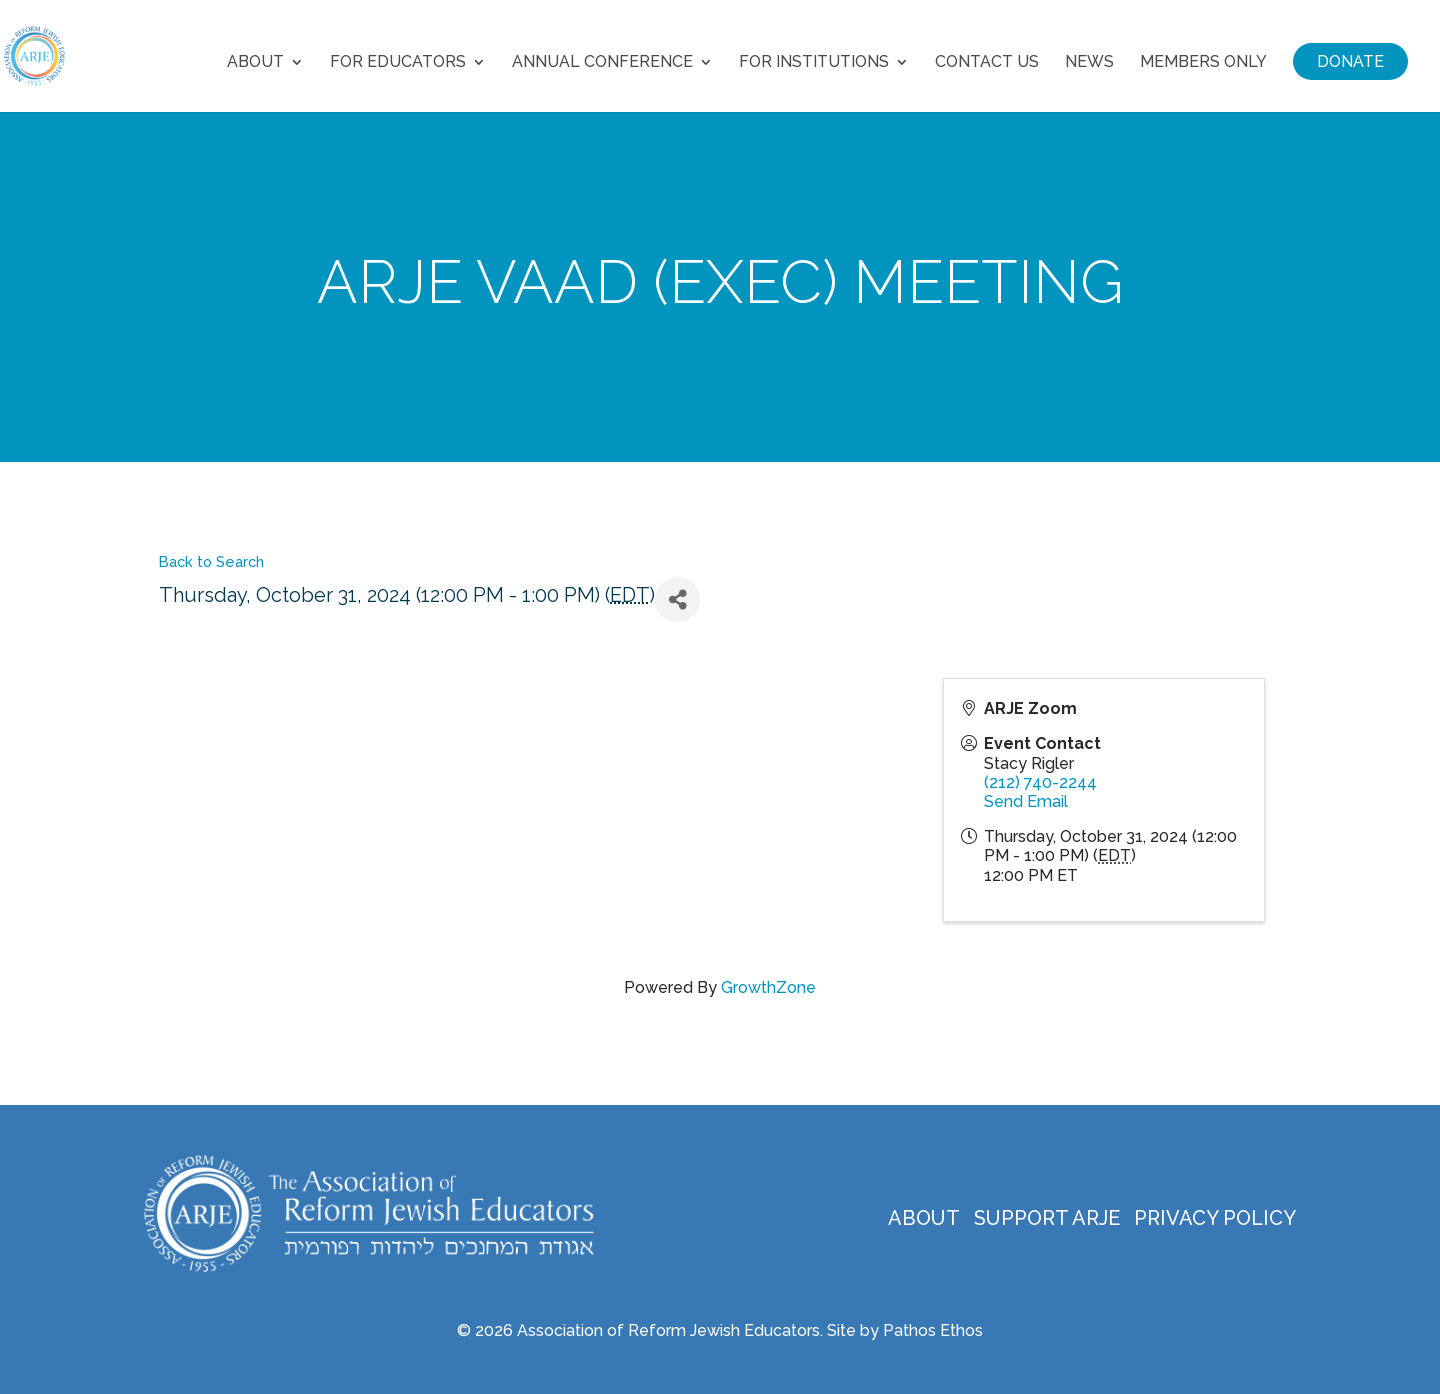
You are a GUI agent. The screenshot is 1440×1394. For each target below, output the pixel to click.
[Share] (677, 599)
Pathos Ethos (933, 1330)
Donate (1350, 61)
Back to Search (211, 561)
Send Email (1026, 801)
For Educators (398, 63)
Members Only (1203, 63)
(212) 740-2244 (1040, 782)
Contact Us (987, 63)
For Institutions (814, 63)
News (1089, 63)
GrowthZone (768, 987)
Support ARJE (1047, 1218)
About (255, 63)
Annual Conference (602, 63)
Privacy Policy (1215, 1218)
